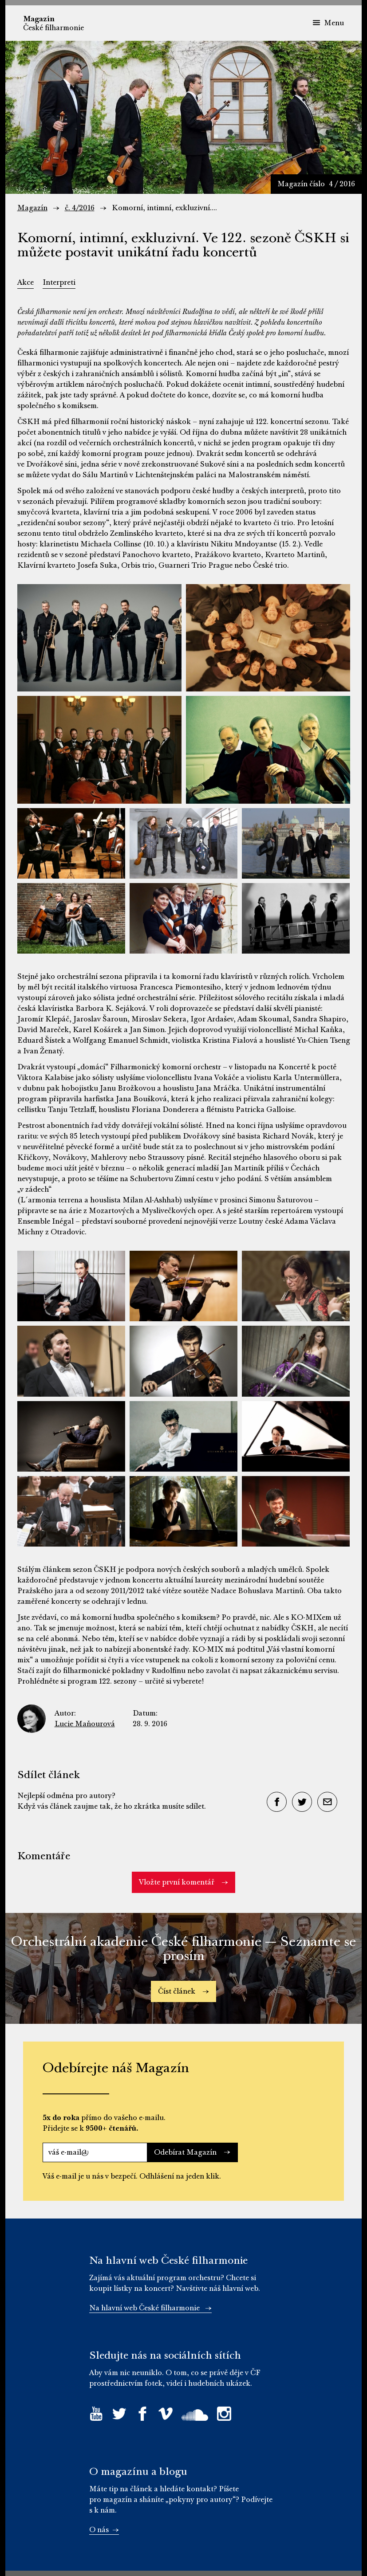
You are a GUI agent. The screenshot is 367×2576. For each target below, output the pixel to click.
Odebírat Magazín (192, 2152)
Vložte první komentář (183, 1882)
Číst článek (183, 1991)
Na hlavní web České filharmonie (150, 2308)
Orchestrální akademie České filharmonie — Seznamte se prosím (183, 1948)
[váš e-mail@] (95, 2152)
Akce (25, 282)
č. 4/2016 (80, 208)
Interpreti (59, 282)
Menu (328, 23)
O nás (104, 2529)
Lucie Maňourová (85, 1724)
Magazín (32, 208)
